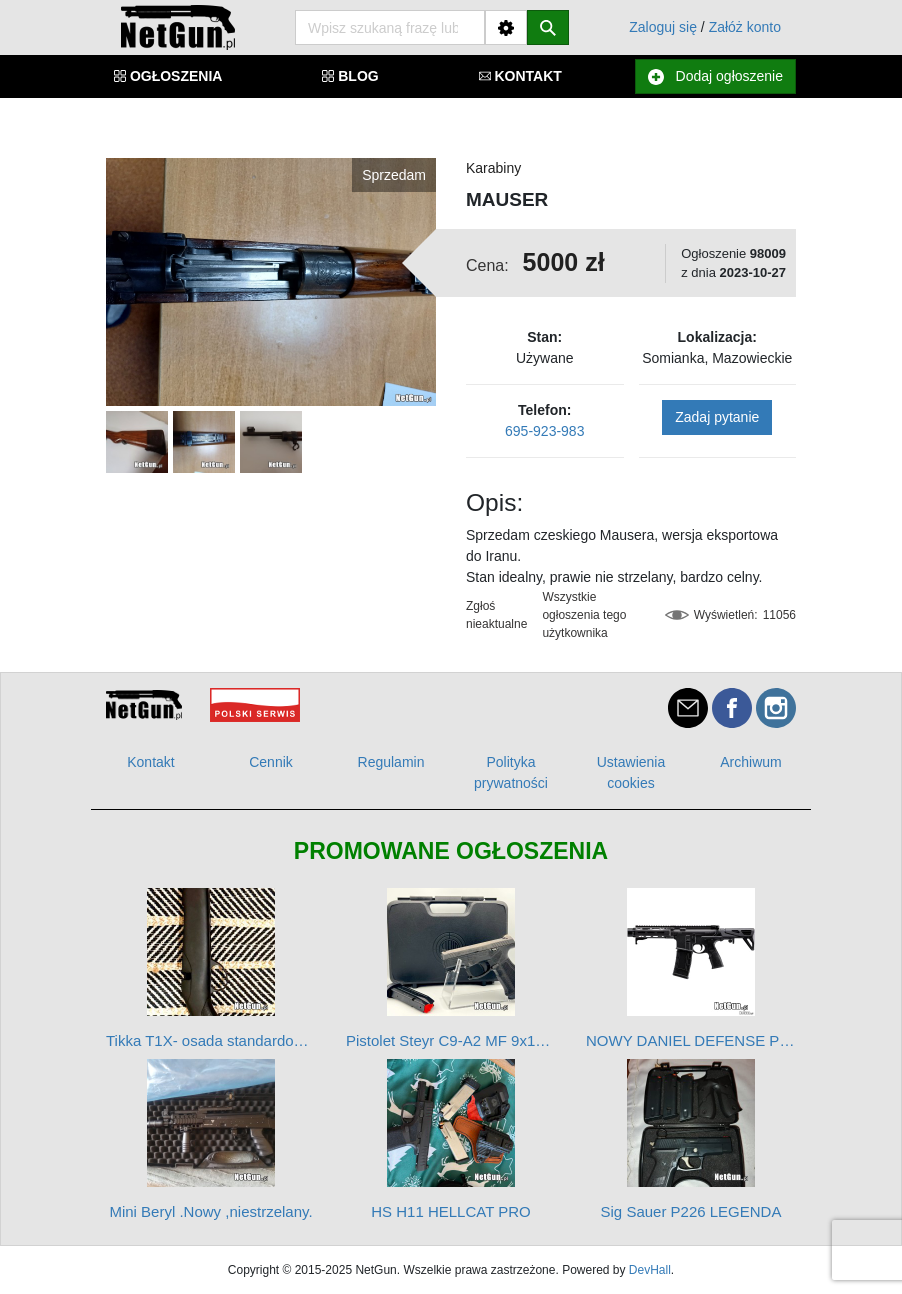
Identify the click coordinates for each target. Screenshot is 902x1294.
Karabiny (493, 168)
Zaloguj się (663, 27)
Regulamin (391, 762)
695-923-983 (544, 431)
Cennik (271, 762)
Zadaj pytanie (717, 417)
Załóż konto (745, 27)
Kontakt (150, 762)
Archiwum (750, 762)
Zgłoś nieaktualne (496, 615)
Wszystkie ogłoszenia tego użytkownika (584, 615)
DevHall (650, 1270)
